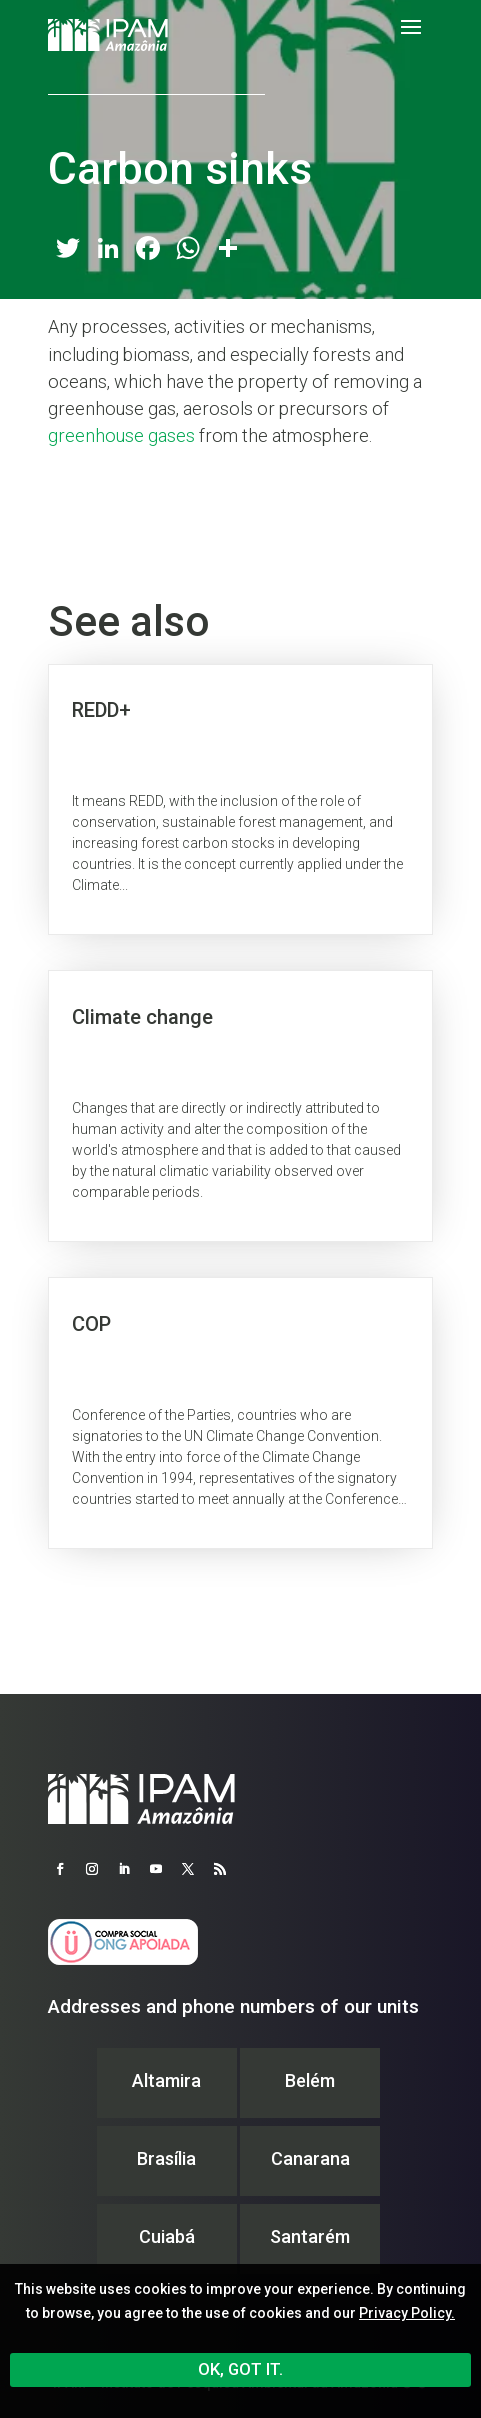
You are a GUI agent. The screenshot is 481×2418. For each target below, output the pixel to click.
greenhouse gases (121, 435)
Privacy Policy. (407, 2313)
